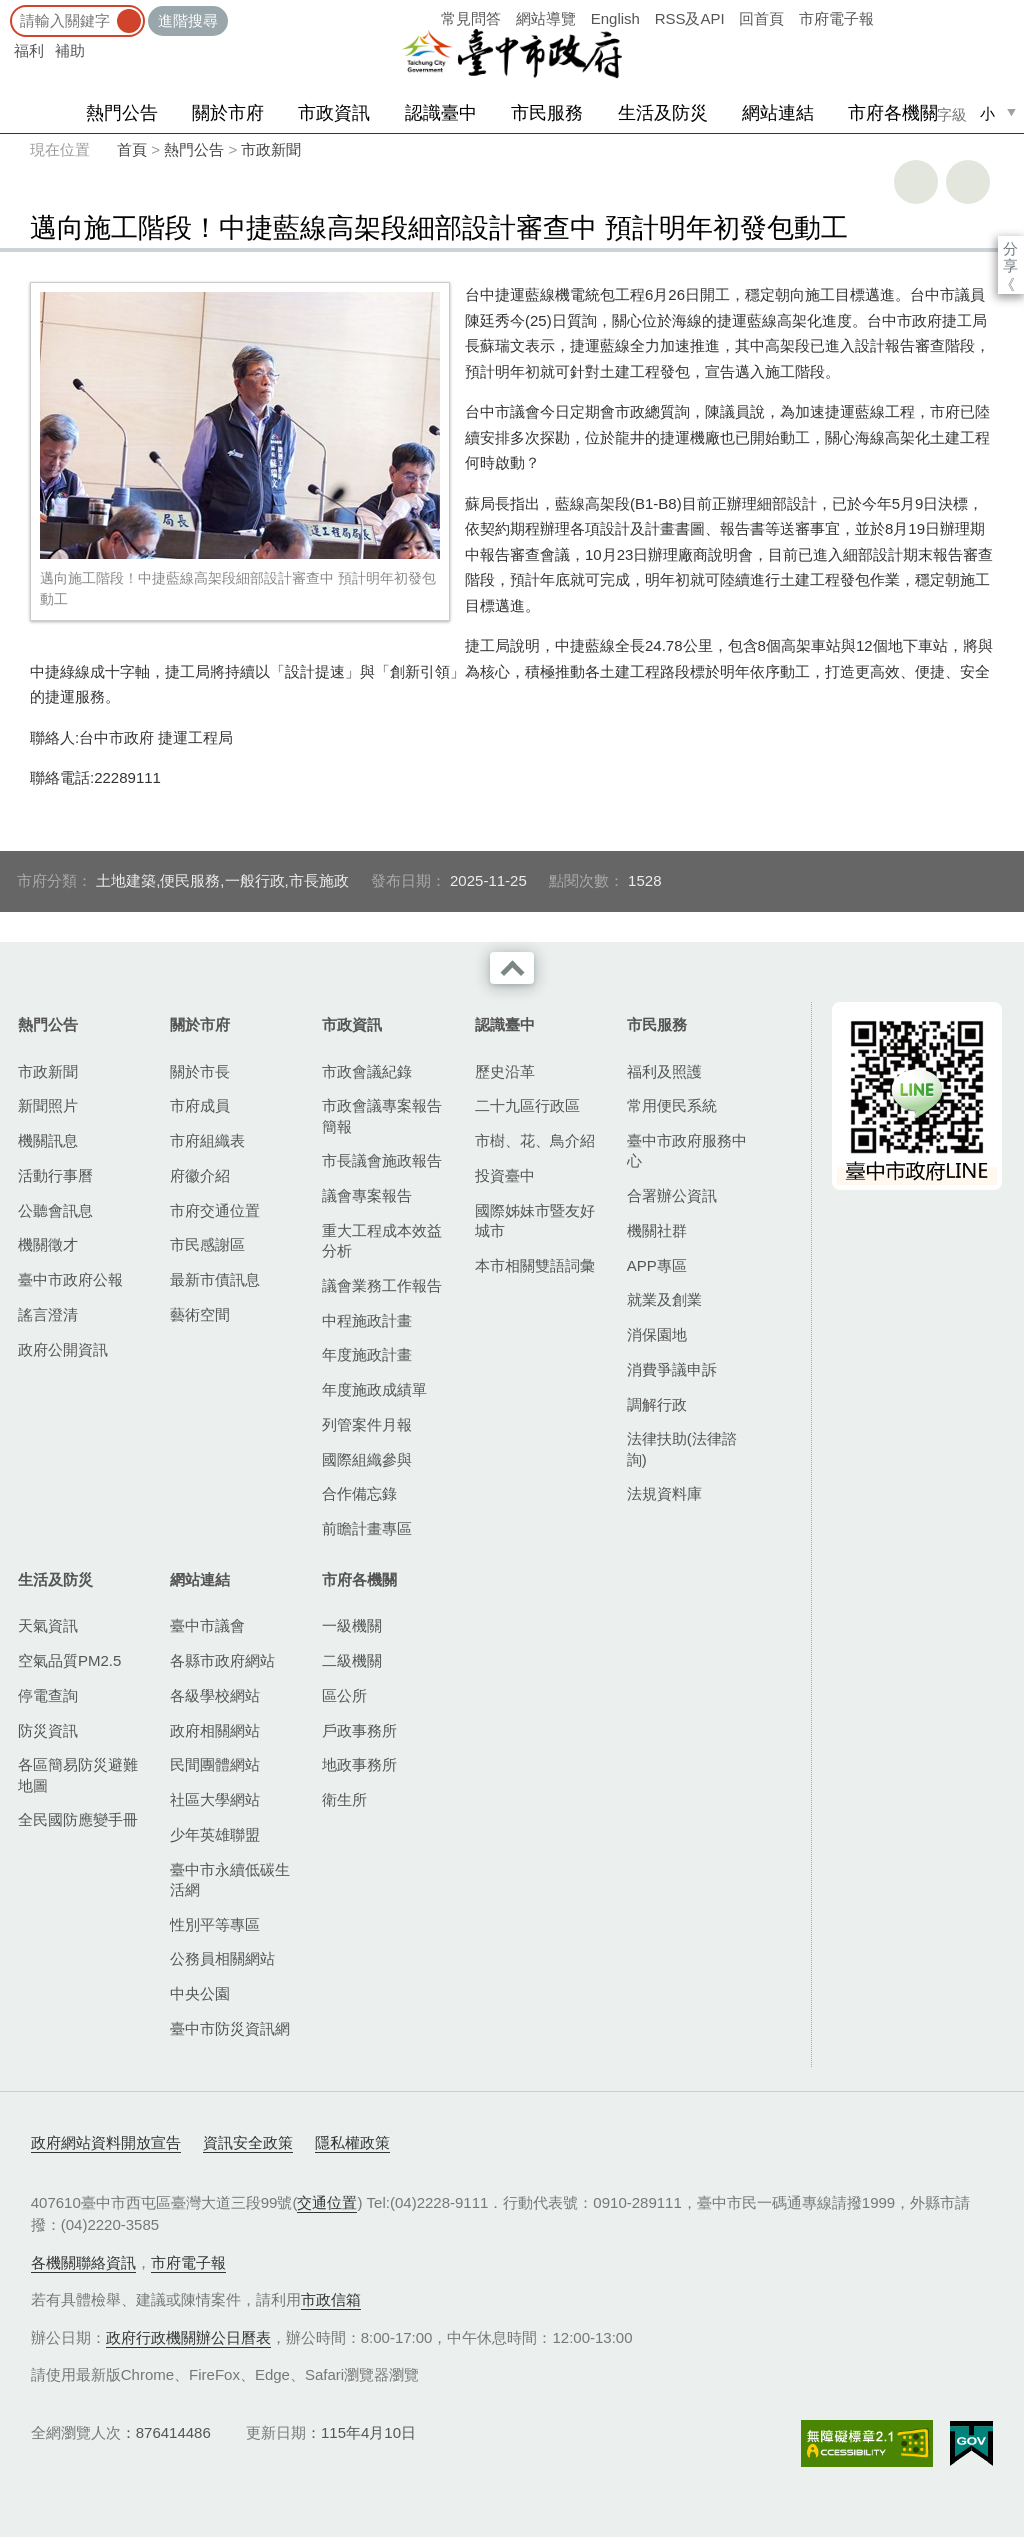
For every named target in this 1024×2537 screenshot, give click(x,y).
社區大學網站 (215, 1799)
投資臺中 (505, 1175)
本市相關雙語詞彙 (535, 1265)
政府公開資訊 (63, 1349)
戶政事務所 (359, 1730)
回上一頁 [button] (968, 182)
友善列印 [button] (916, 182)
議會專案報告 (367, 1195)
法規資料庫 (664, 1493)
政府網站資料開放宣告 (106, 2142)
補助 (70, 50)
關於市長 (200, 1071)
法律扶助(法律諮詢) (682, 1448)
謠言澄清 (48, 1314)
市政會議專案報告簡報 (382, 1115)
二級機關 (352, 1660)
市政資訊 (334, 113)
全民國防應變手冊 (78, 1819)
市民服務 (547, 113)
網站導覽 (546, 18)
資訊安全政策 (248, 2142)
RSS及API (690, 18)
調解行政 (657, 1404)
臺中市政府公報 (70, 1279)
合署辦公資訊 (672, 1195)
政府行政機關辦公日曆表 (188, 2337)
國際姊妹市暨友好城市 (535, 1220)
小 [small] (987, 113)
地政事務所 (359, 1764)
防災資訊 (48, 1730)
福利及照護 (664, 1071)
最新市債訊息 (215, 1279)
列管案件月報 (367, 1424)
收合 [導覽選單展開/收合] (512, 968)
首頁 (132, 149)
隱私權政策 (352, 2142)
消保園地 (657, 1334)
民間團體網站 (215, 1764)
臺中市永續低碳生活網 (230, 1879)
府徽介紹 (200, 1175)
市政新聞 (271, 149)
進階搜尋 (188, 20)
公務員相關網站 (222, 1958)
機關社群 (657, 1230)
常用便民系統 (672, 1105)
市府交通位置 (215, 1210)
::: (6, 9)
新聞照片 (48, 1105)
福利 (29, 50)
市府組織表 (207, 1140)
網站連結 (778, 113)
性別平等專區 (215, 1924)
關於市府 (228, 113)
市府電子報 (836, 18)
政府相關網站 (215, 1730)
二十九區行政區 (527, 1105)
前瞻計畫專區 (367, 1528)
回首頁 (761, 18)
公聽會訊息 (55, 1210)
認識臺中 (441, 113)
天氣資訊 (48, 1625)
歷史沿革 (505, 1071)
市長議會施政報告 (382, 1160)
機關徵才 (48, 1244)
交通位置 (327, 2202)
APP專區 (657, 1265)
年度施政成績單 (374, 1389)
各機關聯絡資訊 (83, 2262)
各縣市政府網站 (222, 1660)
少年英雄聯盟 (215, 1834)
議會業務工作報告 (382, 1285)
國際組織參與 (367, 1459)
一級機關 (352, 1625)
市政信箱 (331, 2299)
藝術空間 (200, 1314)
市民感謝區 (207, 1244)
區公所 (344, 1695)
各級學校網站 (215, 1695)
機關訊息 (48, 1140)
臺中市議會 (207, 1625)
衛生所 (344, 1799)
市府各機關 (893, 113)
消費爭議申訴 (672, 1369)
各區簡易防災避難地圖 (78, 1774)
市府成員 (200, 1105)
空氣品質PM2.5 (69, 1660)
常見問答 (471, 18)
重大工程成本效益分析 (382, 1240)
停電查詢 (48, 1695)
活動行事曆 (55, 1175)
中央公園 (200, 1993)
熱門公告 (122, 113)
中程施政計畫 (367, 1320)
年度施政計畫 (367, 1354)
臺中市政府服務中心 (687, 1150)
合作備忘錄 (359, 1493)
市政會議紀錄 (367, 1071)
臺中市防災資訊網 (230, 2028)
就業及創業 (664, 1299)
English (615, 18)
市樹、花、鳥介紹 (535, 1140)
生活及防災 (663, 113)
